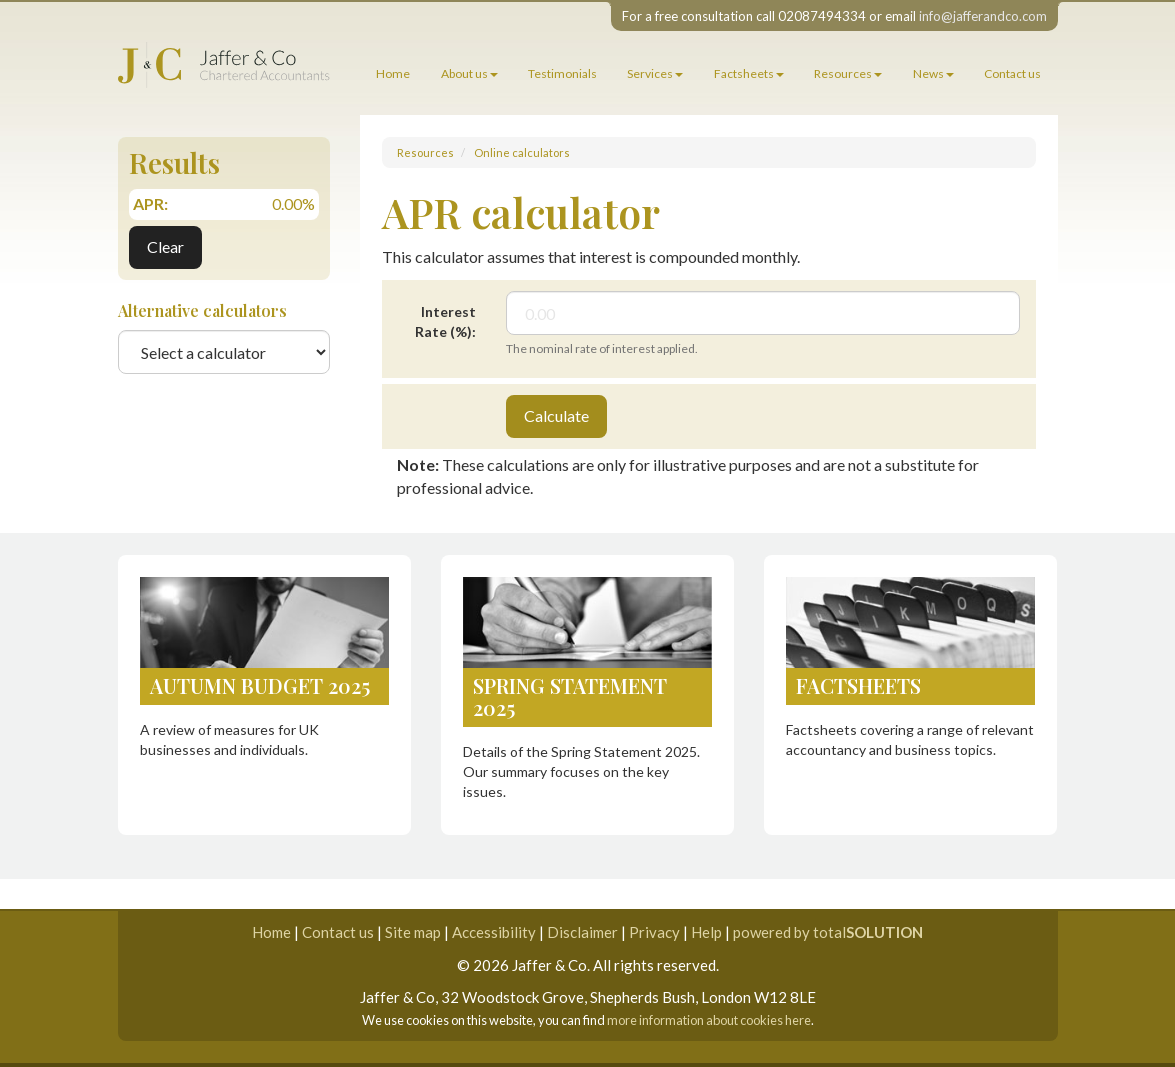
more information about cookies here (709, 1020)
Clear (165, 246)
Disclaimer (582, 932)
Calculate (556, 415)
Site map (413, 932)
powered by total (828, 932)
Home (393, 73)
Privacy (654, 932)
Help (706, 932)
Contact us (1012, 73)
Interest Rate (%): (445, 321)
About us (469, 73)
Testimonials (562, 73)
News (933, 73)
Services (655, 73)
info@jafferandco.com (983, 16)
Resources (848, 73)
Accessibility (494, 932)
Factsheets (749, 73)
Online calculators (522, 152)
